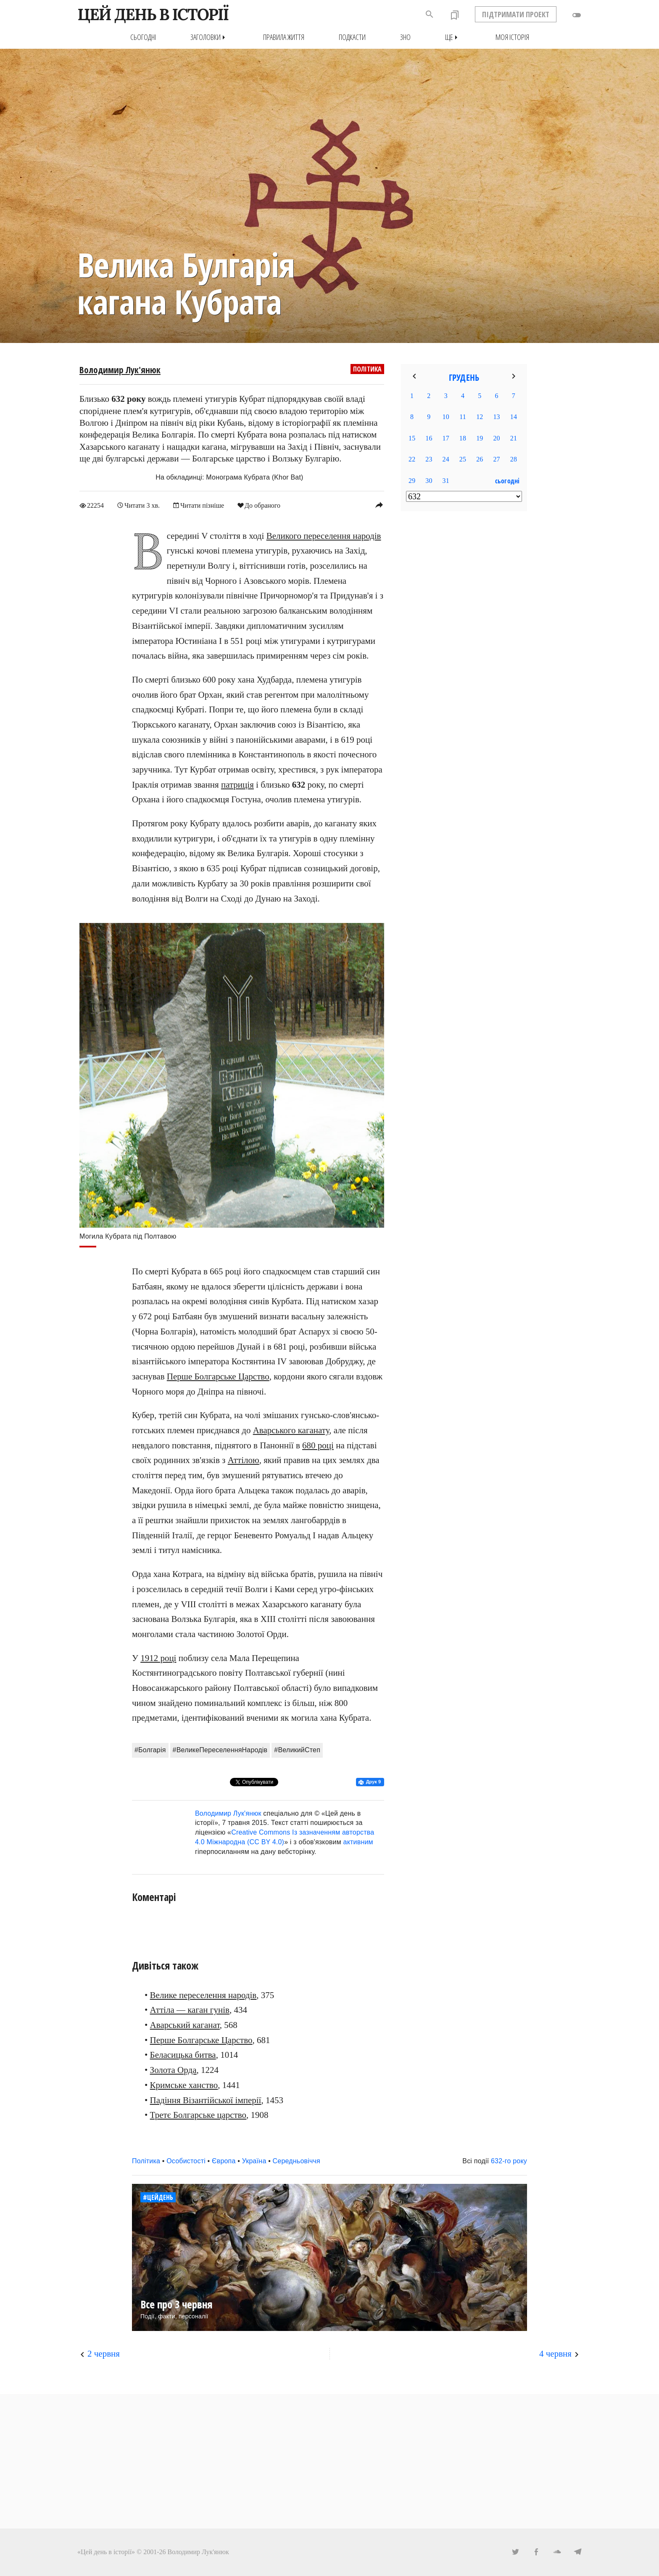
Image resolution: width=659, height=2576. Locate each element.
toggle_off (577, 15)
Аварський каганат (185, 2025)
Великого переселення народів (323, 536)
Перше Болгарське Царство (218, 1376)
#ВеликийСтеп (297, 1749)
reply (379, 505)
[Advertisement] (464, 654)
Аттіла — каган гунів (189, 2010)
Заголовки (209, 37)
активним (358, 1842)
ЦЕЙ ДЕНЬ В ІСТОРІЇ (152, 14)
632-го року (509, 2161)
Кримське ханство (184, 2085)
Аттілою (243, 1460)
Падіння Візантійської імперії (205, 2100)
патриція (237, 785)
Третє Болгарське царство (198, 2115)
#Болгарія (150, 1749)
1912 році (158, 1658)
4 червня (555, 2354)
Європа (224, 2161)
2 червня (103, 2354)
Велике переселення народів (203, 1995)
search (429, 14)
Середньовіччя (296, 2161)
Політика (367, 369)
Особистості (186, 2161)
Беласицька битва (183, 2055)
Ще (453, 37)
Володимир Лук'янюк (120, 370)
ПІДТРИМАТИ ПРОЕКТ (515, 14)
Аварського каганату (291, 1430)
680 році (318, 1445)
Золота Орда (173, 2070)
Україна (254, 2161)
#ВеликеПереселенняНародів (220, 1749)
